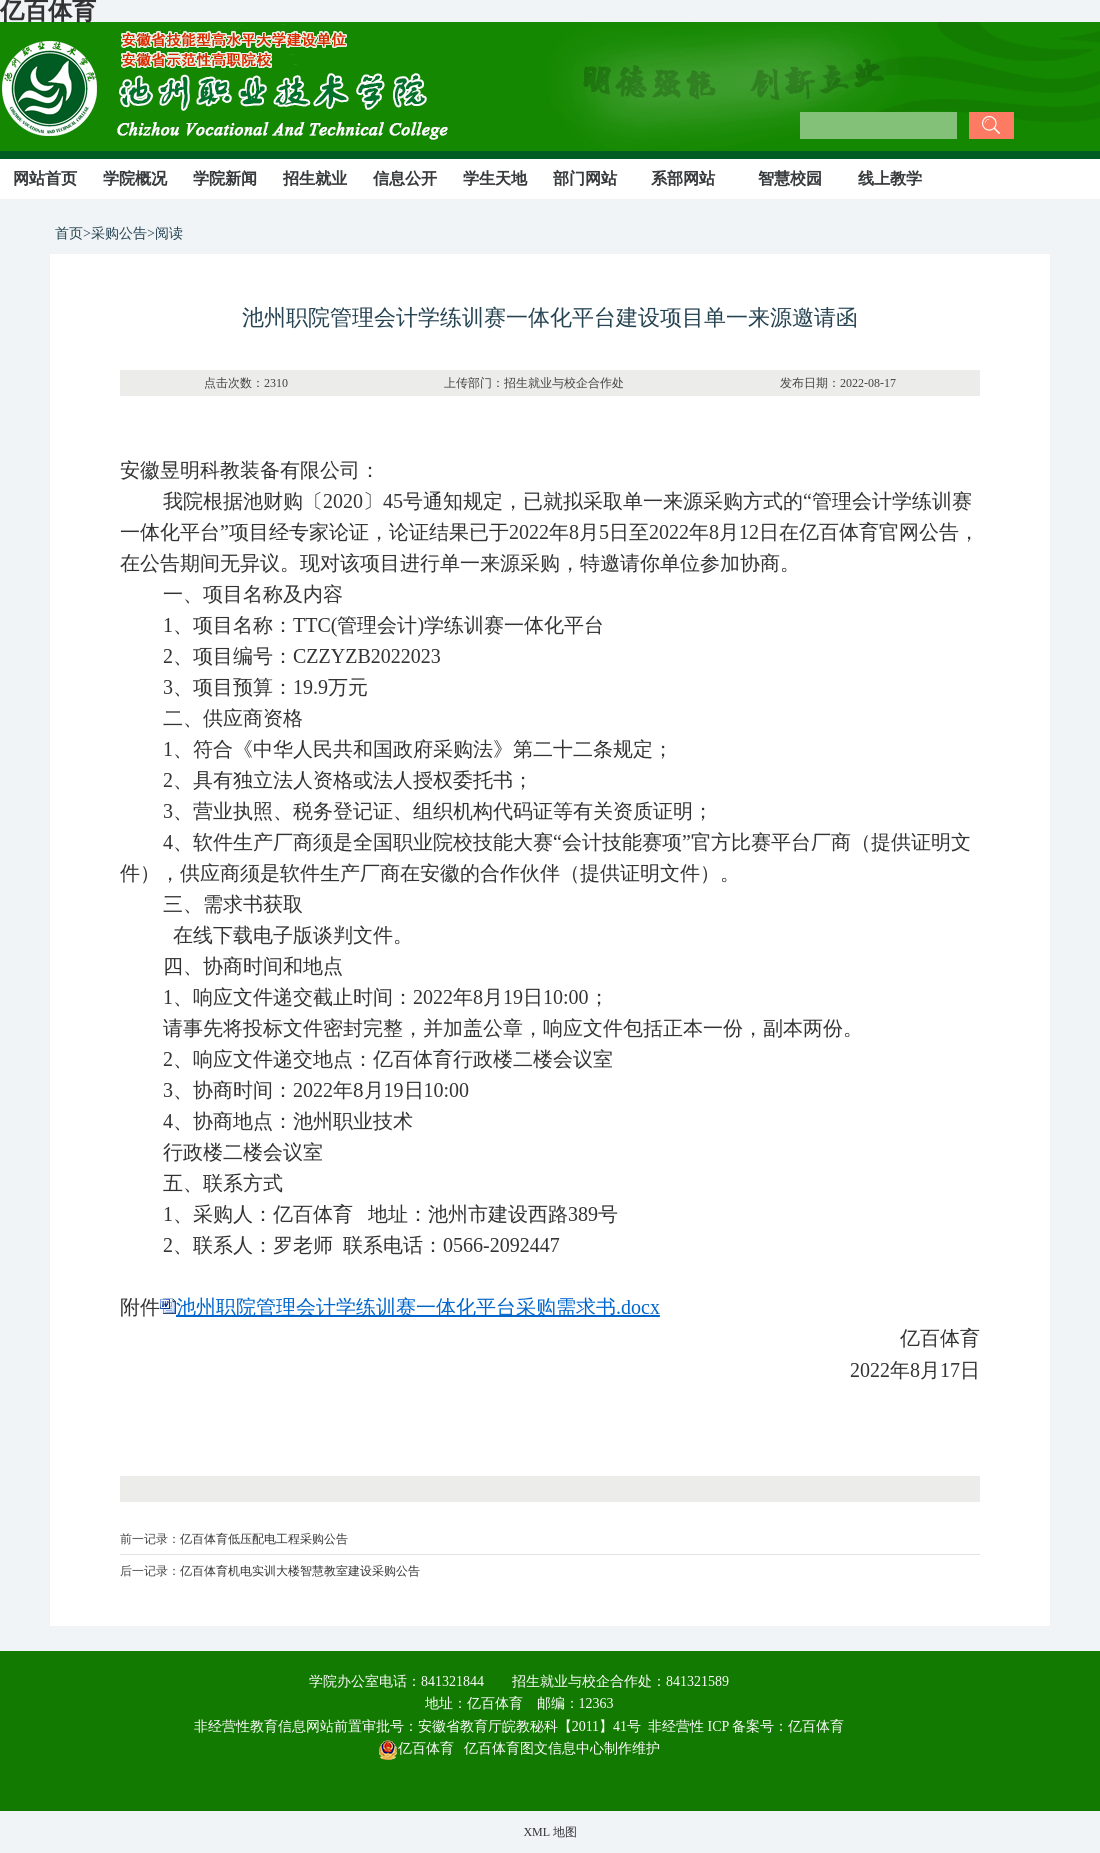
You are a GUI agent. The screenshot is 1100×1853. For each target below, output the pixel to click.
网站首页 (45, 178)
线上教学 (890, 178)
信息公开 (405, 178)
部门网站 (585, 178)
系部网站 (683, 178)
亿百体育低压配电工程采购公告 (264, 1539)
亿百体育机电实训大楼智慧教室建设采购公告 (300, 1571)
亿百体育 (816, 1726)
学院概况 (135, 178)
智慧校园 (790, 178)
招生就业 (315, 178)
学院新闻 (225, 178)
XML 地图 (549, 1832)
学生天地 (495, 178)
